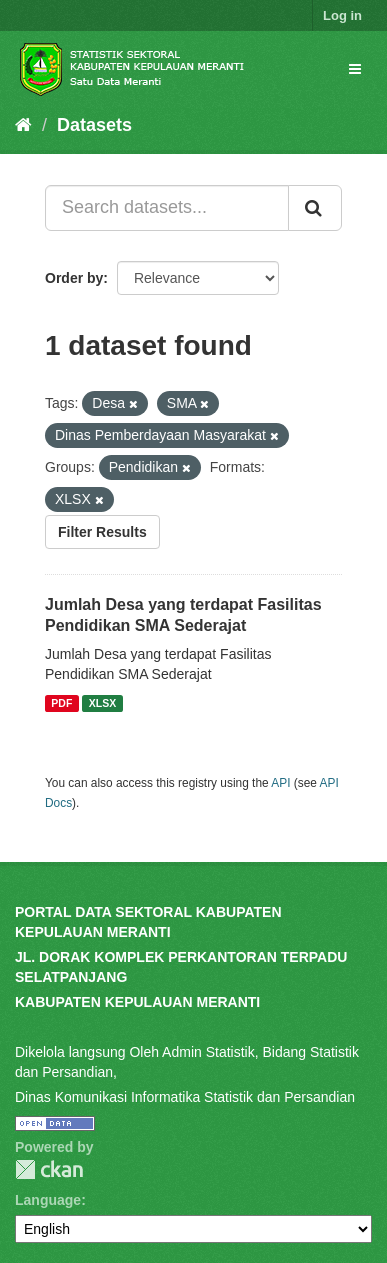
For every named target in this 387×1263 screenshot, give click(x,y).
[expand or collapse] (355, 69)
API (280, 783)
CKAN (49, 1169)
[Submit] (315, 208)
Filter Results (102, 532)
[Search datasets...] (167, 208)
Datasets (94, 125)
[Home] (23, 125)
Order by (74, 278)
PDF (61, 703)
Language (48, 1200)
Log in (342, 15)
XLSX (102, 703)
